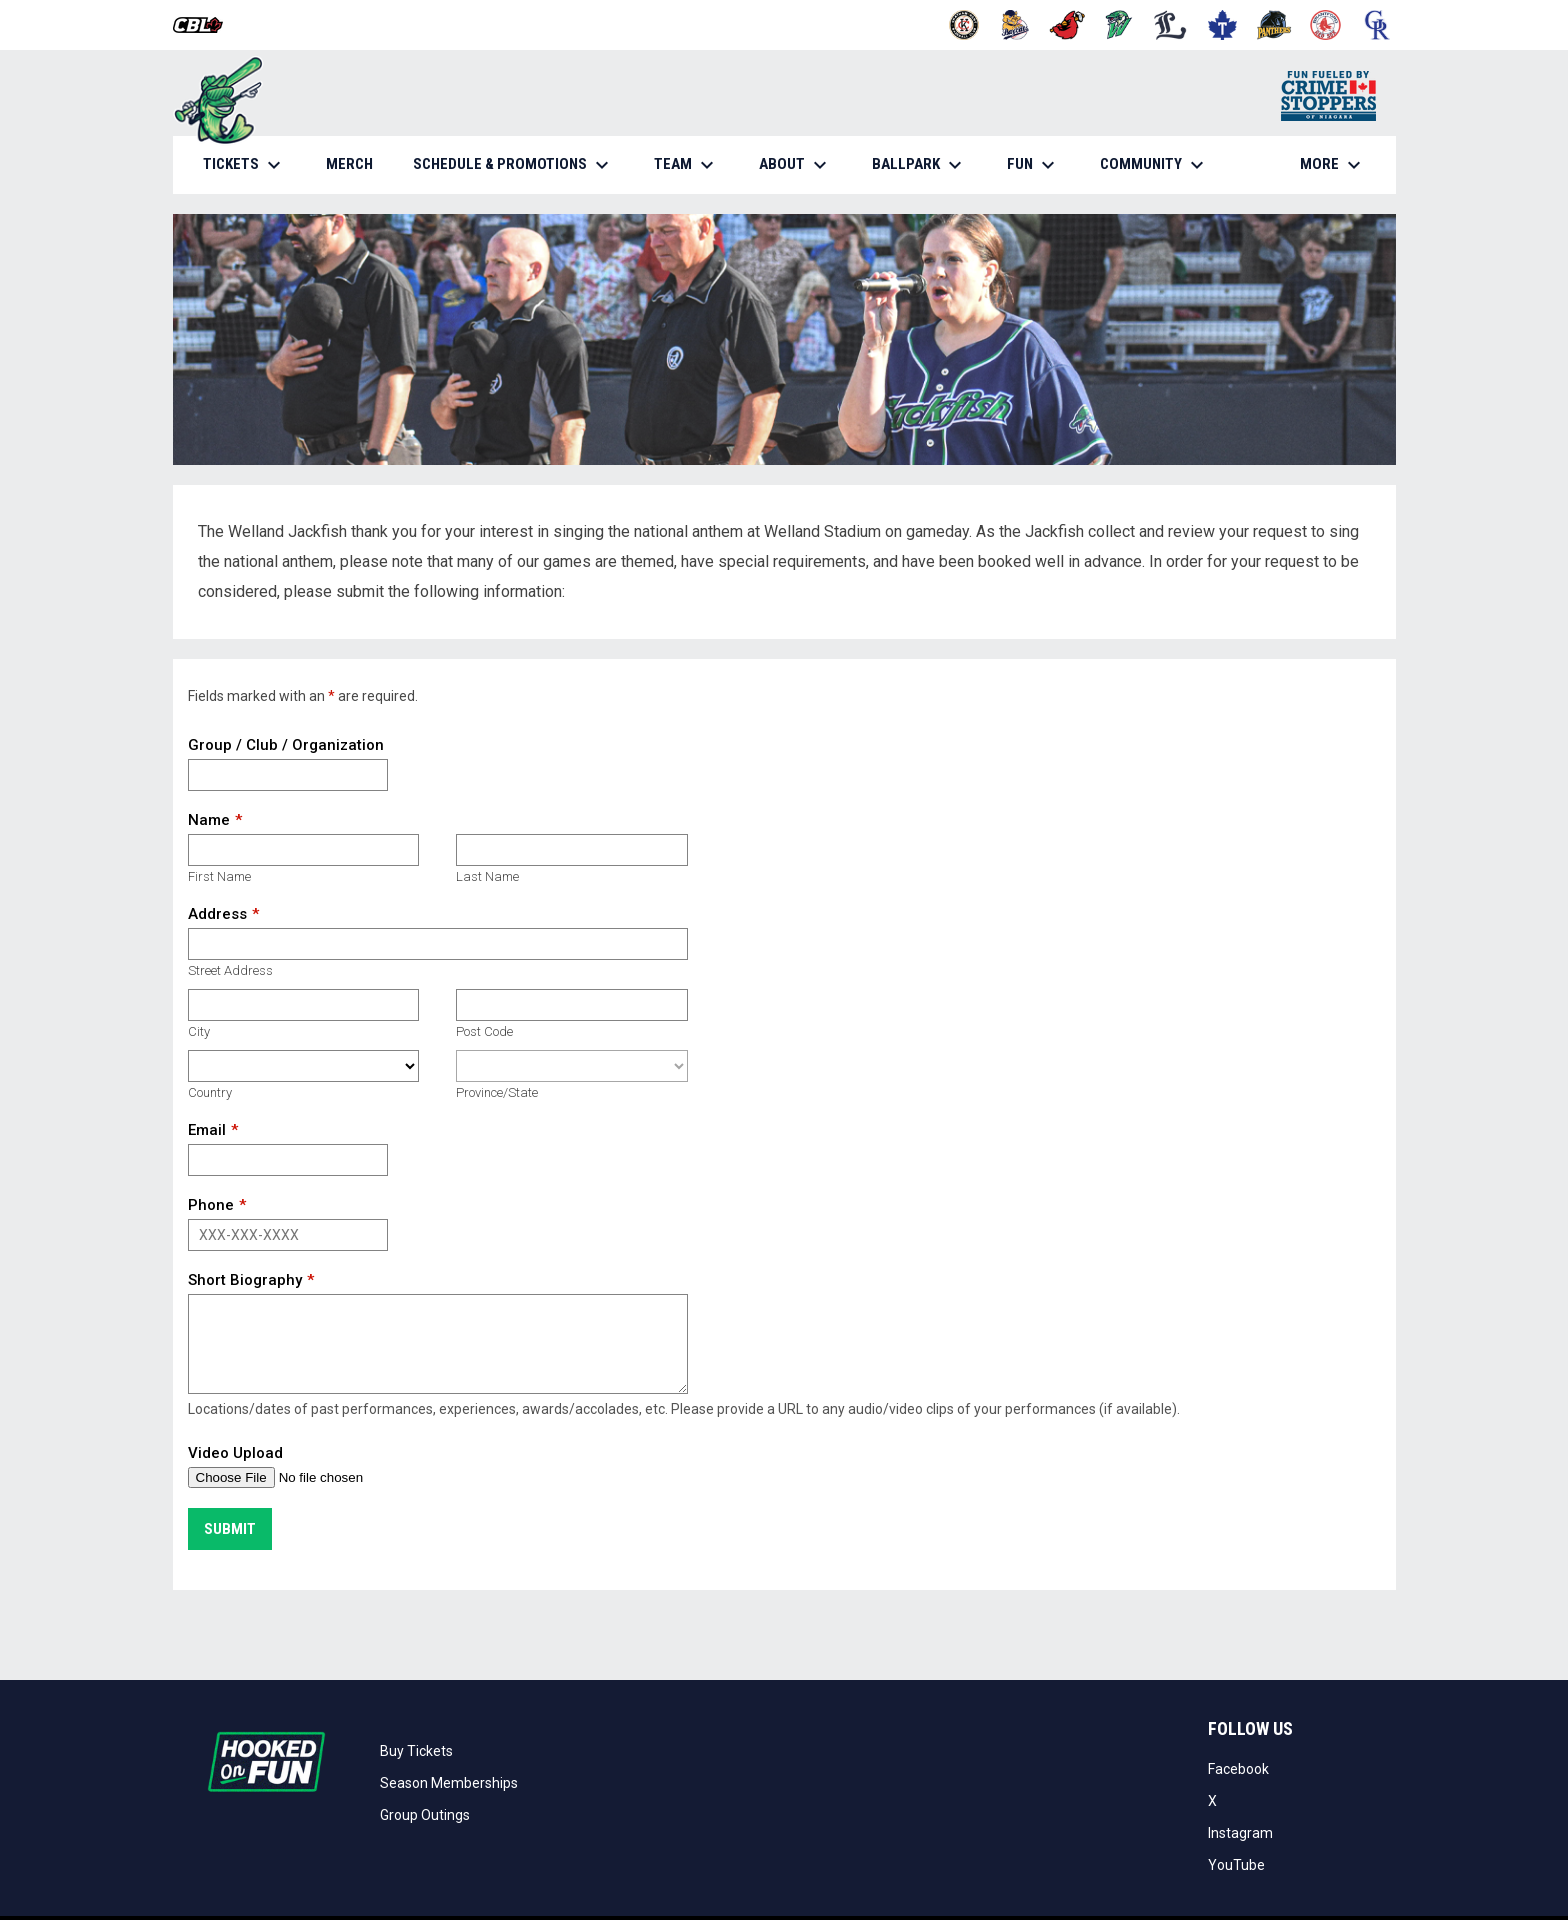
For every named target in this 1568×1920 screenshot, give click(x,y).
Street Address (230, 970)
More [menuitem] (1333, 165)
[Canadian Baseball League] (205, 25)
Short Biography (245, 1280)
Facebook (1238, 1769)
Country (210, 1092)
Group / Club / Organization (286, 745)
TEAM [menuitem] (686, 165)
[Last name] (571, 850)
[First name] (303, 850)
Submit (230, 1529)
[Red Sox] (1325, 25)
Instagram (1240, 1833)
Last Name (487, 876)
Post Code (484, 1031)
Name (209, 820)
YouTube (1236, 1865)
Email (207, 1130)
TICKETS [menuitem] (244, 165)
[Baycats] (1015, 25)
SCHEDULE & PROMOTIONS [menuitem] (513, 165)
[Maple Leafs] (1222, 25)
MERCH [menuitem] (357, 163)
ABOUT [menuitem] (795, 165)
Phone (211, 1205)
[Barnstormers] (964, 25)
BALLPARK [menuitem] (919, 165)
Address (217, 914)
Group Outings (425, 1815)
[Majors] (1170, 25)
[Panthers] (1274, 25)
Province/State (497, 1092)
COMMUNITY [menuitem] (1154, 165)
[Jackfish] (1119, 25)
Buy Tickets (416, 1751)
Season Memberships (449, 1783)
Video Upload (235, 1453)
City (199, 1031)
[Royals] (1377, 25)
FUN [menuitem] (1033, 165)
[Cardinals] (1067, 25)
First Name (219, 876)
